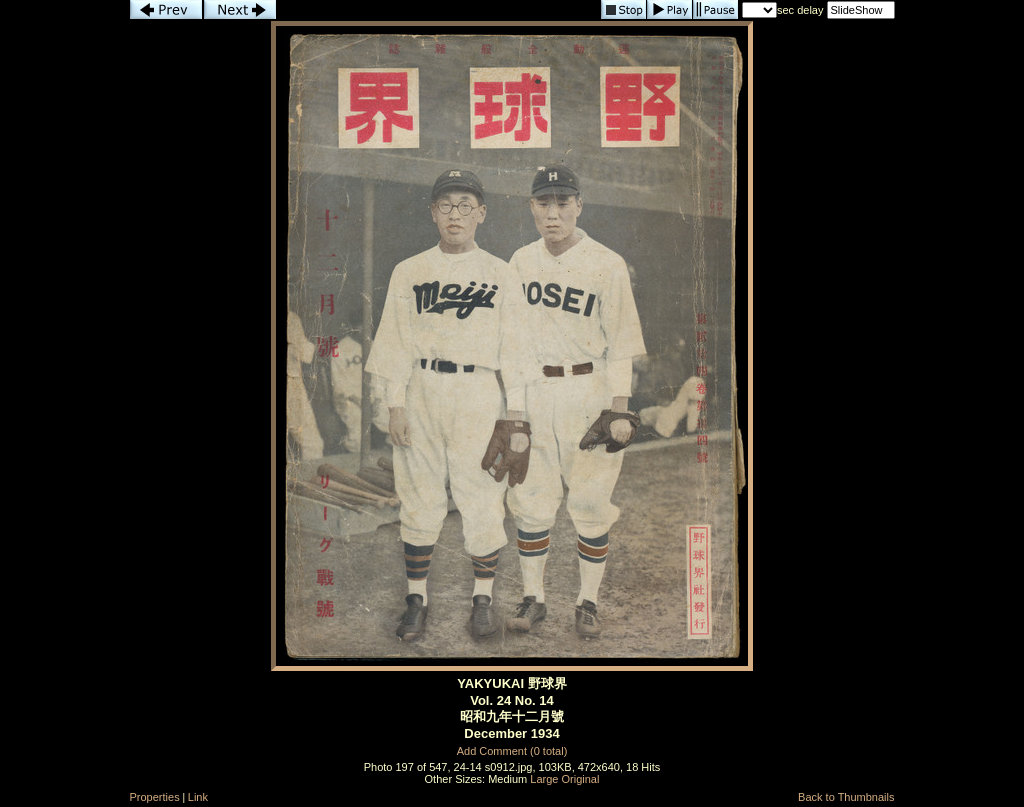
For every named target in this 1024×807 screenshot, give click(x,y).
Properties (155, 797)
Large (544, 779)
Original (581, 779)
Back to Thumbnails (846, 797)
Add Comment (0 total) (512, 751)
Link (198, 797)
